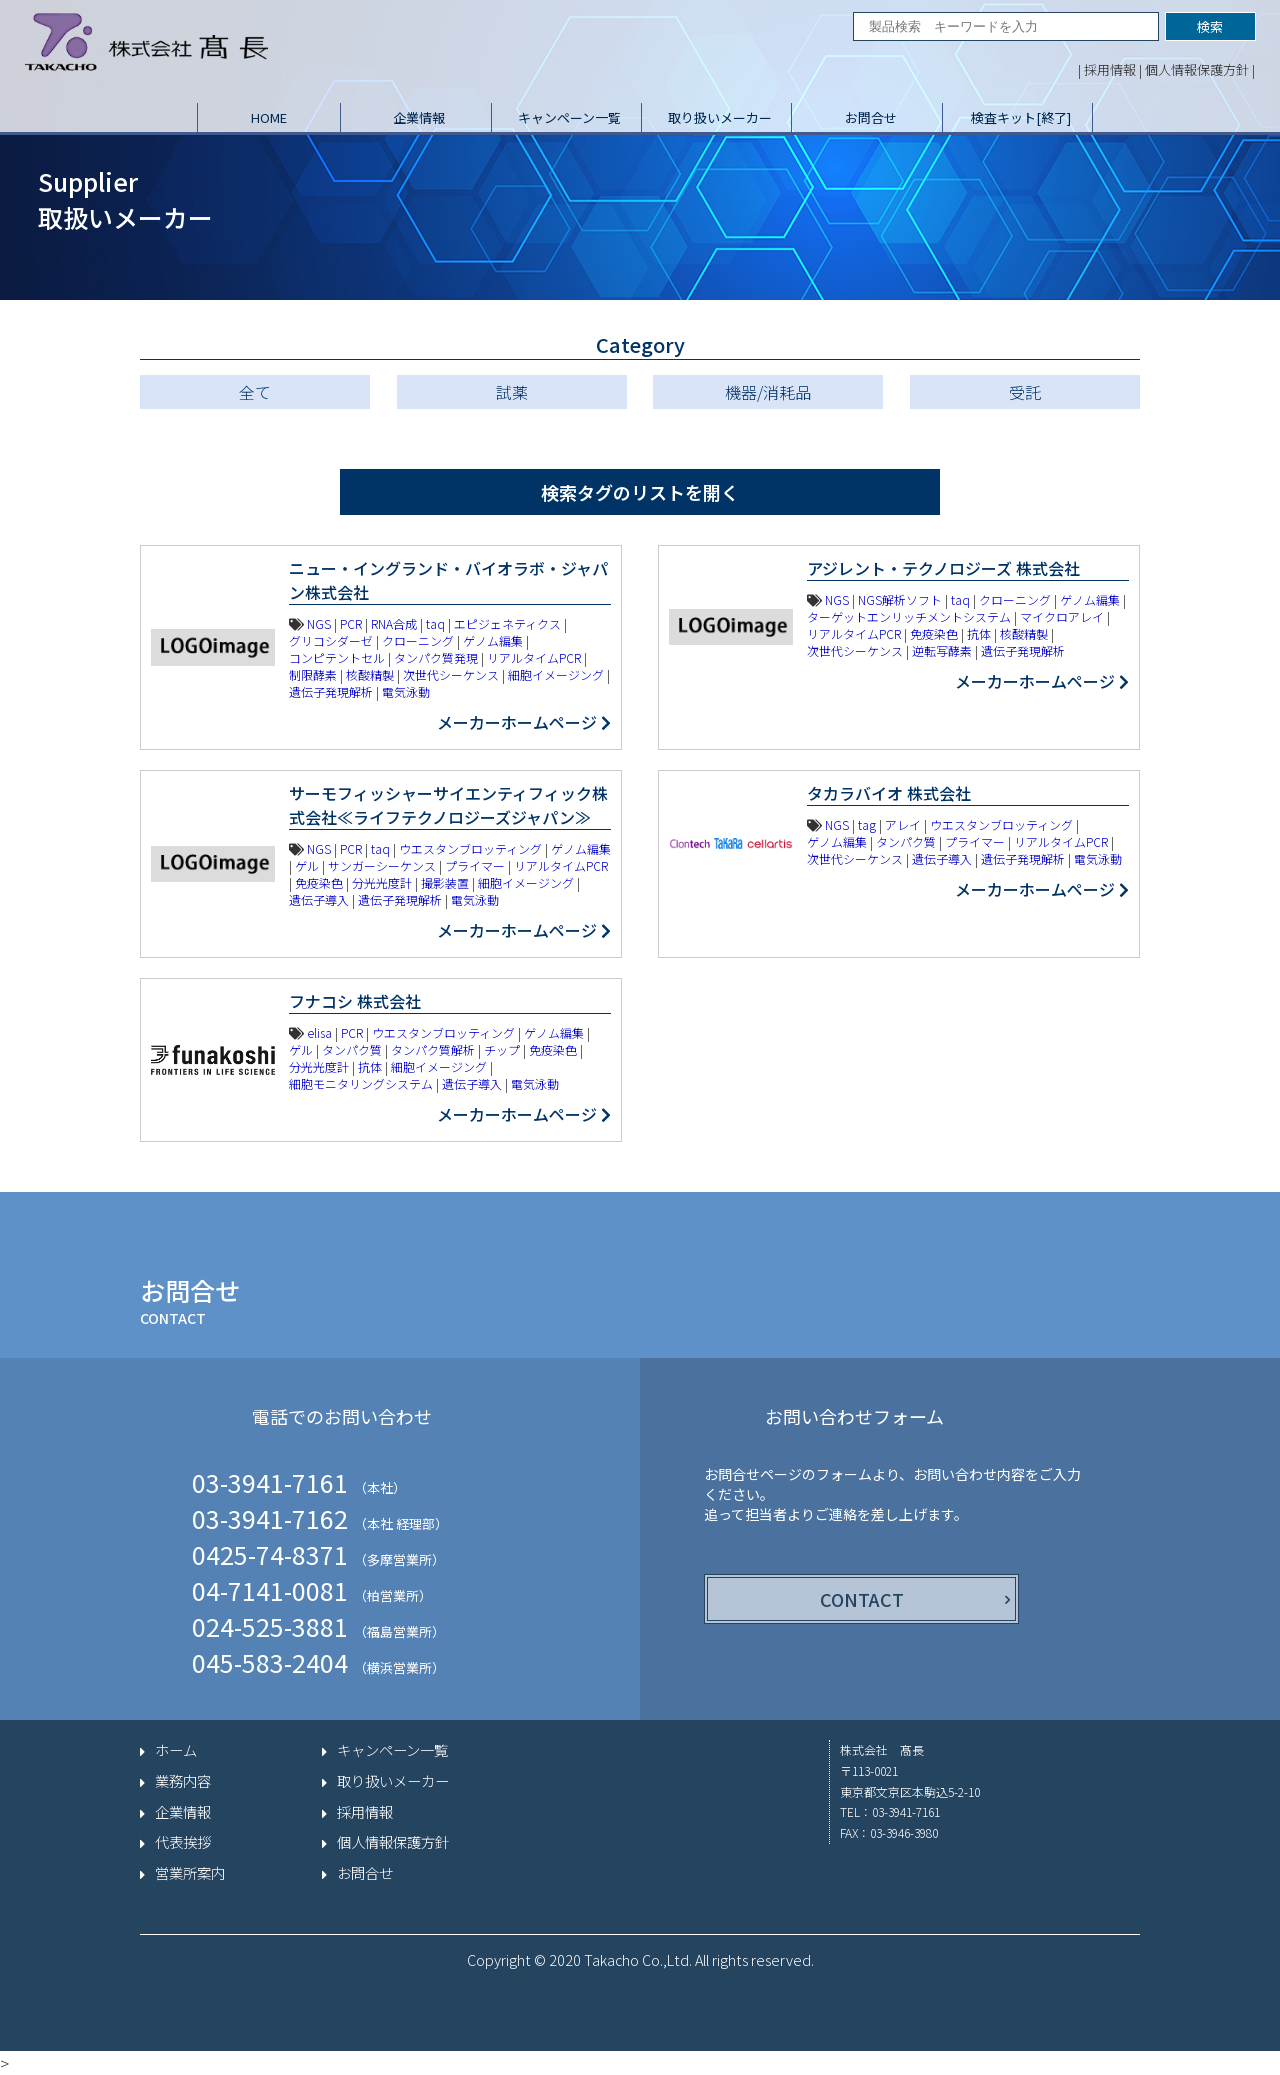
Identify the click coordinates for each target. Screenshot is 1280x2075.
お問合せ (871, 117)
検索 (1210, 26)
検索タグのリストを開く (640, 492)
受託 (1025, 392)
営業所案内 (190, 1873)
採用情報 (1110, 69)
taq (435, 623)
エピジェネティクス (507, 623)
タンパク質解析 (433, 1049)
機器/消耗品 (768, 392)
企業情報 (419, 117)
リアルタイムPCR (534, 657)
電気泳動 (406, 691)
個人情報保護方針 (1197, 69)
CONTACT (862, 1599)
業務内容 (183, 1781)
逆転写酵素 (942, 650)
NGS (319, 623)
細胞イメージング (556, 674)
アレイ (903, 824)
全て (255, 392)
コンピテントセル (337, 657)
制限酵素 (313, 674)
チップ (502, 1049)
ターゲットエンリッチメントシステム (909, 616)
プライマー (475, 865)
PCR (351, 623)
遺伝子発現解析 (331, 691)
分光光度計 (382, 882)
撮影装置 (445, 882)
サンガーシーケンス (382, 865)
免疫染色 (934, 633)
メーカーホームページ (524, 722)
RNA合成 (394, 623)
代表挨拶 (183, 1842)
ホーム (176, 1750)
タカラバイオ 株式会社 (889, 793)
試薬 (512, 392)
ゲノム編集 (493, 640)
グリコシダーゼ (331, 640)
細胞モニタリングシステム (361, 1083)
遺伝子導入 (319, 899)
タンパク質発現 (436, 657)
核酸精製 (370, 674)
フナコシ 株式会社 (355, 1001)
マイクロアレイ (1062, 616)
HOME (269, 117)
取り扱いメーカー (720, 117)
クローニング (418, 640)
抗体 (979, 633)
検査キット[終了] (1021, 117)
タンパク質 (906, 841)
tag (867, 824)
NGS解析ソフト (900, 599)
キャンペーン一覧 (569, 117)
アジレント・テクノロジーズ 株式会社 (943, 568)
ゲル (307, 865)
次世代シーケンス (451, 674)
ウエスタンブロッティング (470, 848)
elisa (319, 1032)
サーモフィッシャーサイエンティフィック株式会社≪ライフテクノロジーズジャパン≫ (448, 805)
